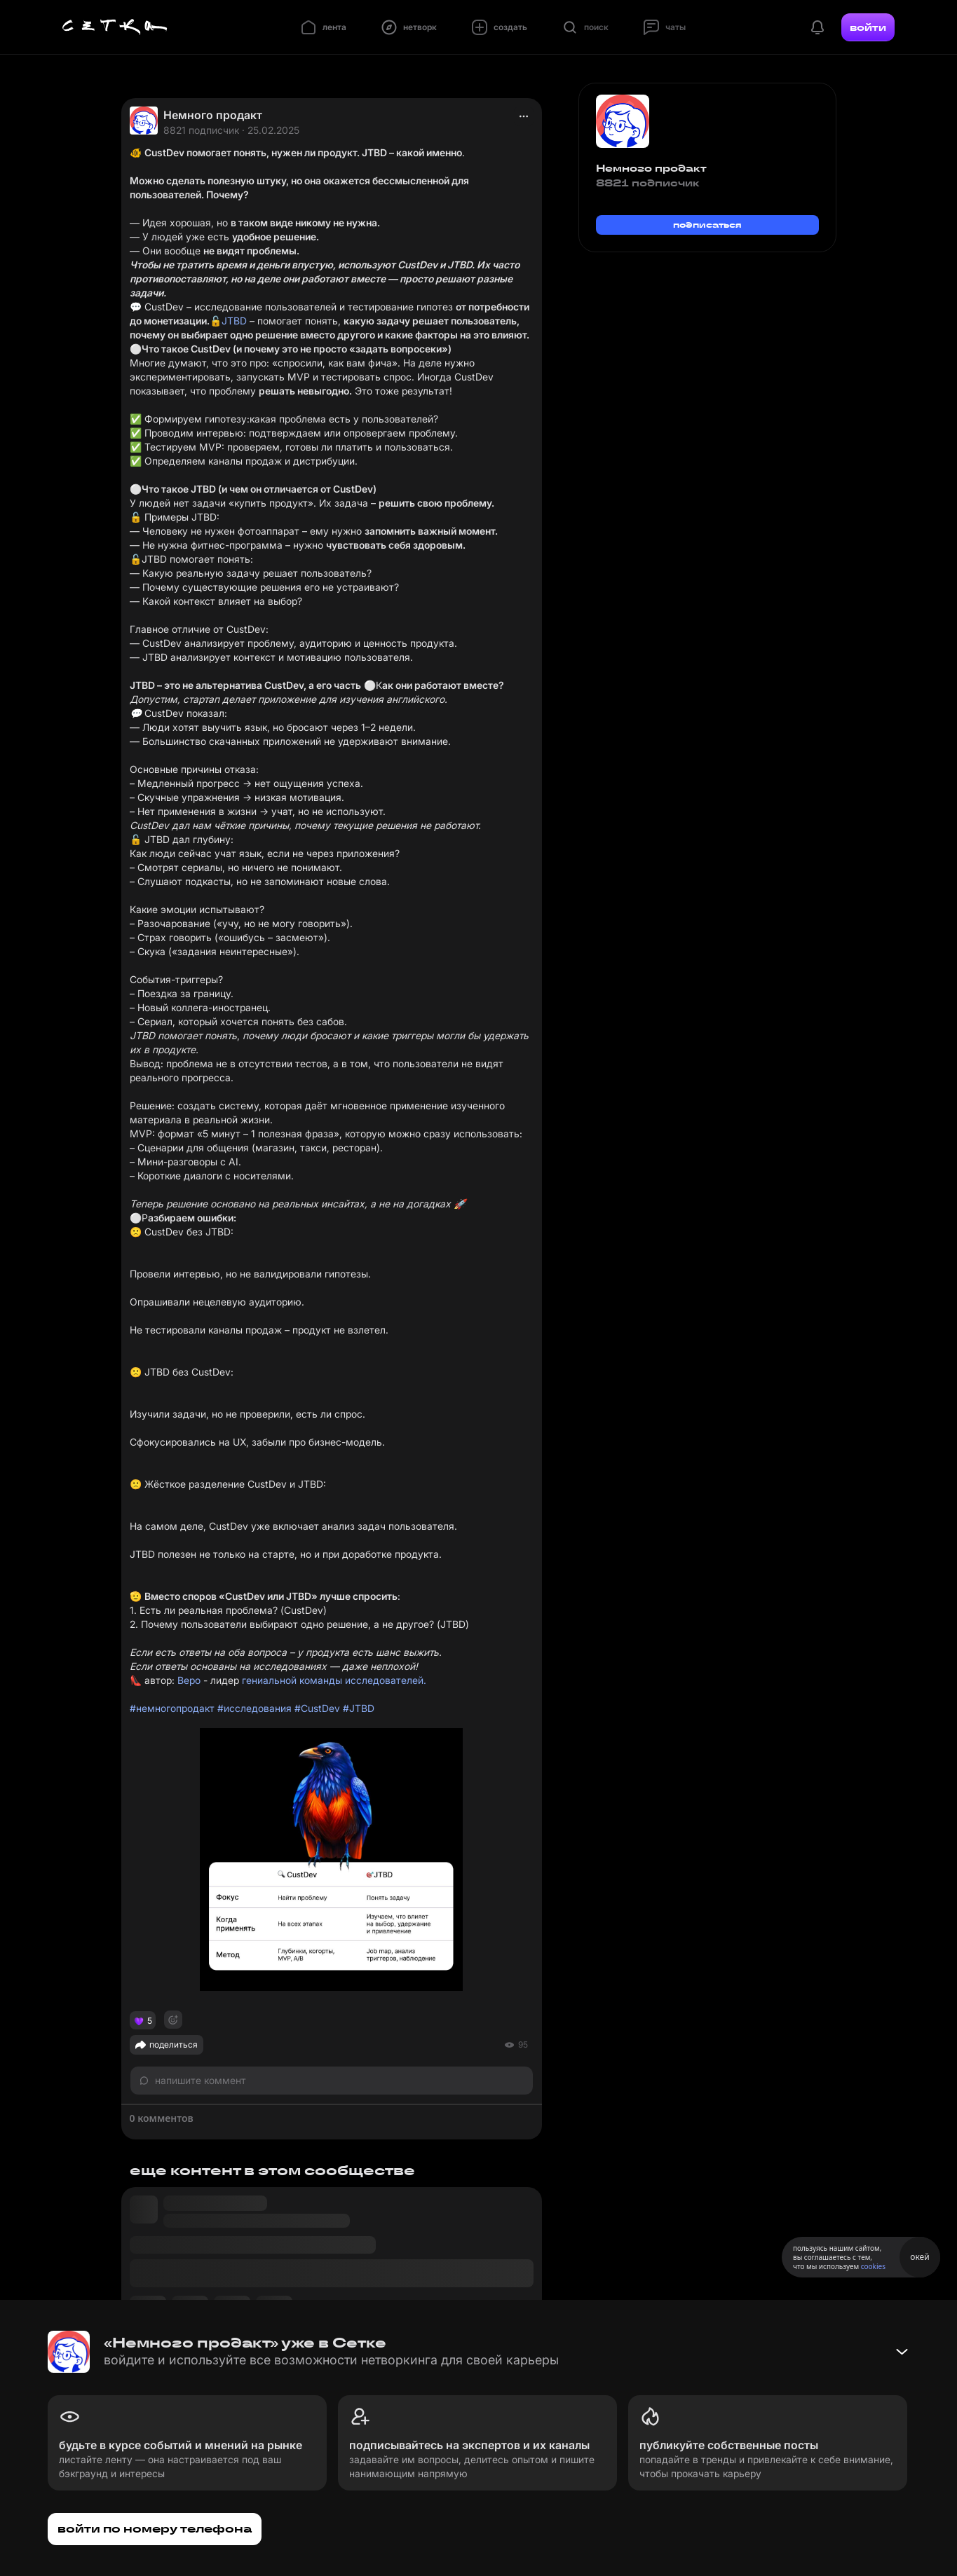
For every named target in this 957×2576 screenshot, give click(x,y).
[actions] (524, 116)
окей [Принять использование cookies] (919, 2257)
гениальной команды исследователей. (334, 1680)
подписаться (707, 225)
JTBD (234, 321)
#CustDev (317, 1708)
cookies (873, 2266)
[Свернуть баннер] (901, 2351)
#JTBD (358, 1708)
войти (868, 27)
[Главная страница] (115, 27)
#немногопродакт (172, 1708)
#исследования (254, 1708)
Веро (189, 1680)
